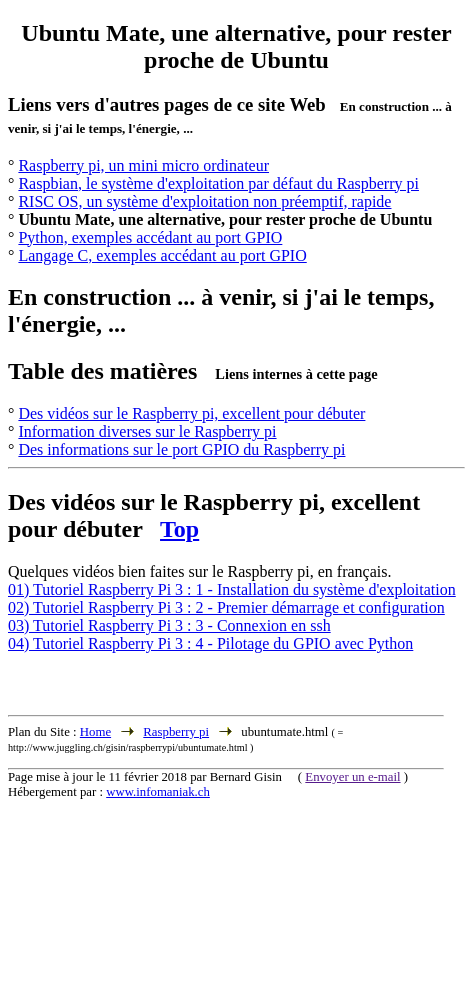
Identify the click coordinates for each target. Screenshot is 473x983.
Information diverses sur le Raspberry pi (147, 431)
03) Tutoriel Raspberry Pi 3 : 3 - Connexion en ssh (169, 625)
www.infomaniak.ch (158, 792)
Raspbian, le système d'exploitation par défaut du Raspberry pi (218, 183)
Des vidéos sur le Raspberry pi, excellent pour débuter (191, 413)
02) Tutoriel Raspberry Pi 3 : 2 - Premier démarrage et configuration (226, 607)
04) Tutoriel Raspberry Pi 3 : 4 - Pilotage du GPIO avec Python (210, 643)
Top (179, 529)
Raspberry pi (176, 732)
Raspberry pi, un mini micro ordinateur (143, 165)
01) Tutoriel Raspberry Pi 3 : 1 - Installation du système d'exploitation (232, 589)
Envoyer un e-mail (352, 777)
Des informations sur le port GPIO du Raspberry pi (181, 449)
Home (95, 732)
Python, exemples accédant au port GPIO (150, 237)
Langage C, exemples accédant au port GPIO (162, 255)
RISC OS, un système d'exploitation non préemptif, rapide (204, 201)
